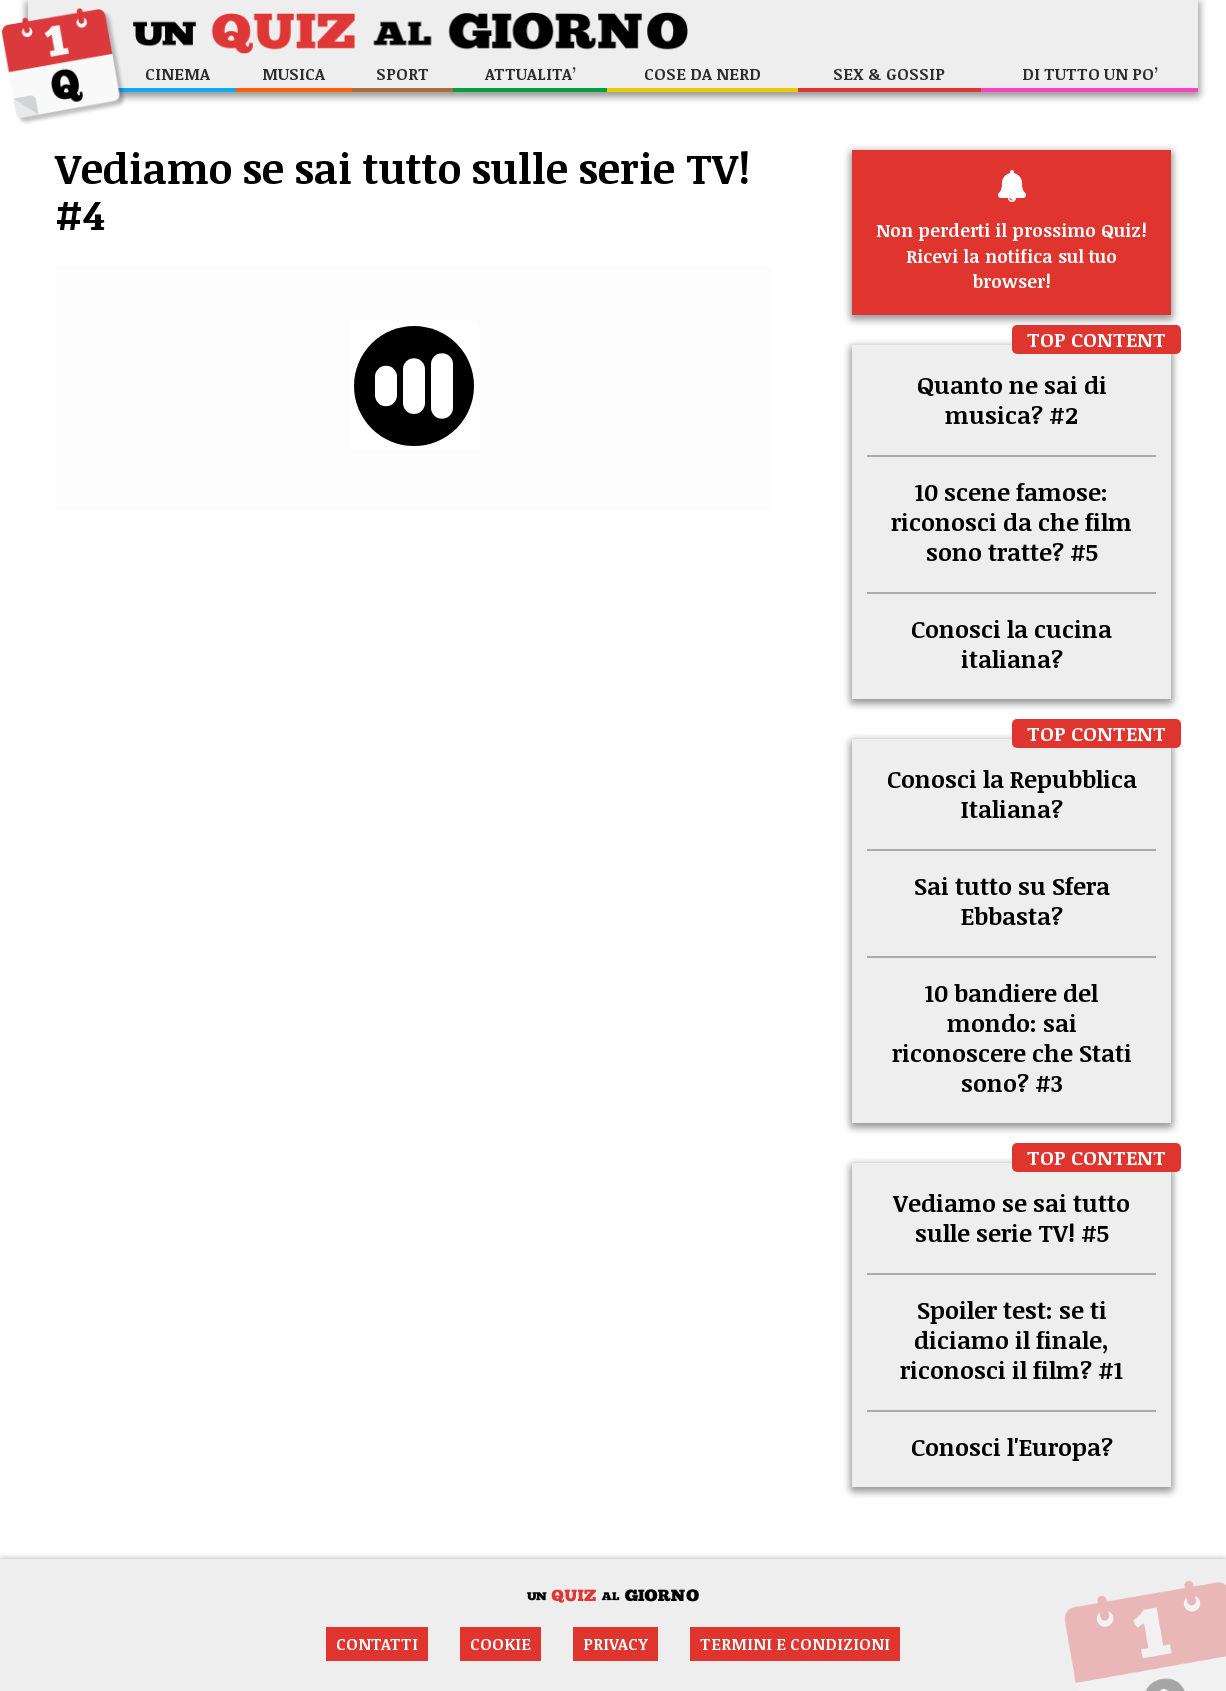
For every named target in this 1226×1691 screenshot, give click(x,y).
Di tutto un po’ (1090, 74)
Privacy (615, 1644)
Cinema (177, 74)
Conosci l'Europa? (1012, 1446)
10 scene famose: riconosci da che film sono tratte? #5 (1011, 521)
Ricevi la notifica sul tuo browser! (1011, 231)
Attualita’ (530, 74)
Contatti (377, 1644)
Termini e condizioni (795, 1644)
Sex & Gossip (889, 74)
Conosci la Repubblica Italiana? (1012, 793)
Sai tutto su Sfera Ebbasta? (1012, 900)
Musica (293, 74)
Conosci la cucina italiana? (1011, 643)
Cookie (500, 1644)
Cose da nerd (702, 74)
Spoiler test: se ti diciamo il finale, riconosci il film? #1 (1011, 1339)
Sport (402, 74)
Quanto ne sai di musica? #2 (1012, 399)
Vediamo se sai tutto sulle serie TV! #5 (1011, 1217)
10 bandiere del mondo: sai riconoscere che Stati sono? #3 (1012, 1037)
